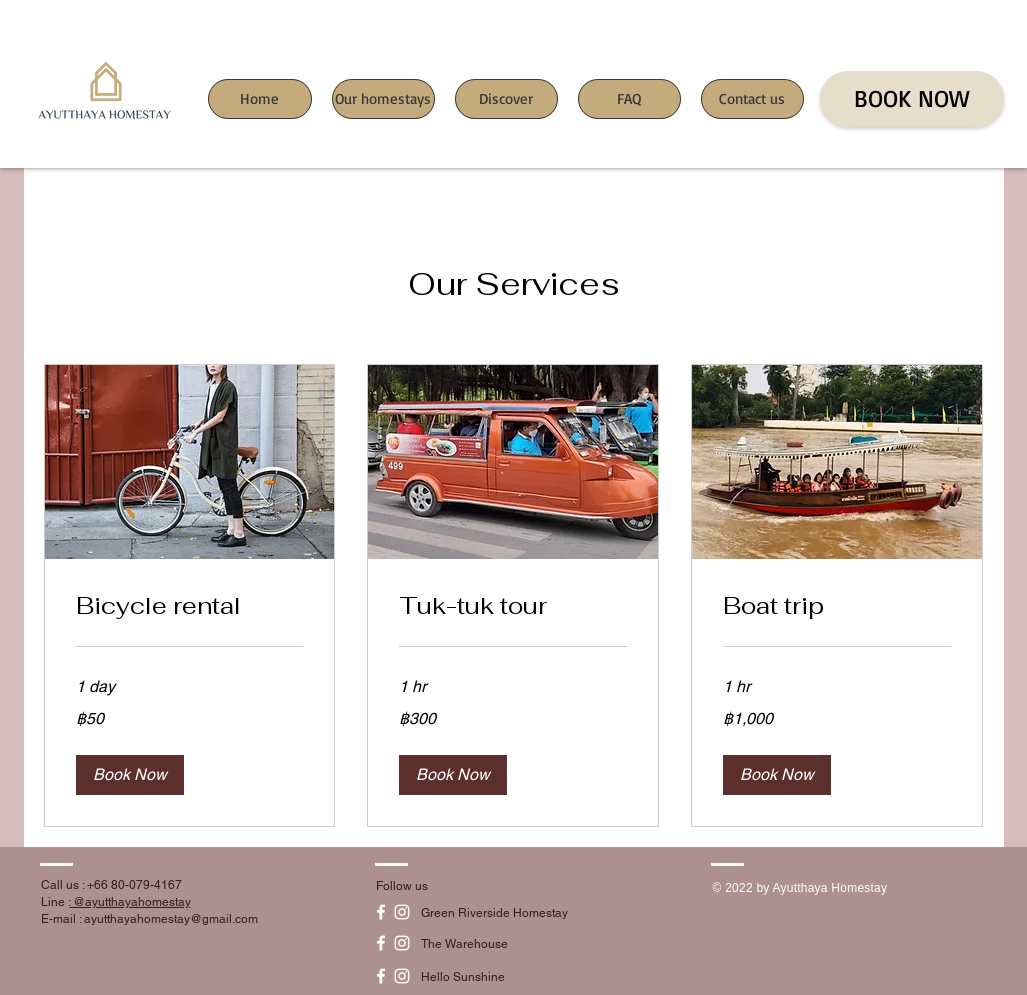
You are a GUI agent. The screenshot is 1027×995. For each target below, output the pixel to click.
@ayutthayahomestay (130, 902)
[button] (130, 775)
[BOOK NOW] (912, 99)
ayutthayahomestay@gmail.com (171, 919)
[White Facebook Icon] (381, 912)
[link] (190, 606)
